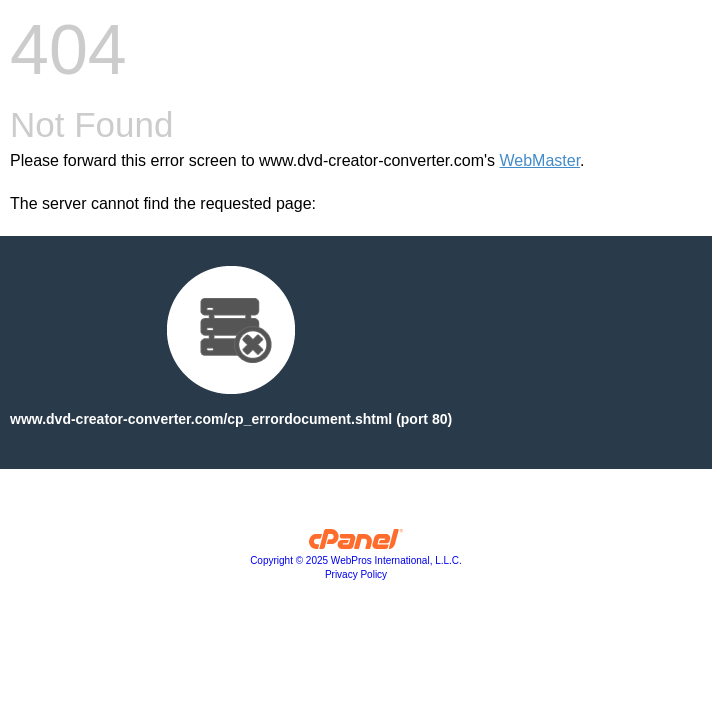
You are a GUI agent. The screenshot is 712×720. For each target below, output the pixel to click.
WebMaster (539, 160)
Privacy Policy (356, 574)
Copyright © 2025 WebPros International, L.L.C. (356, 560)
